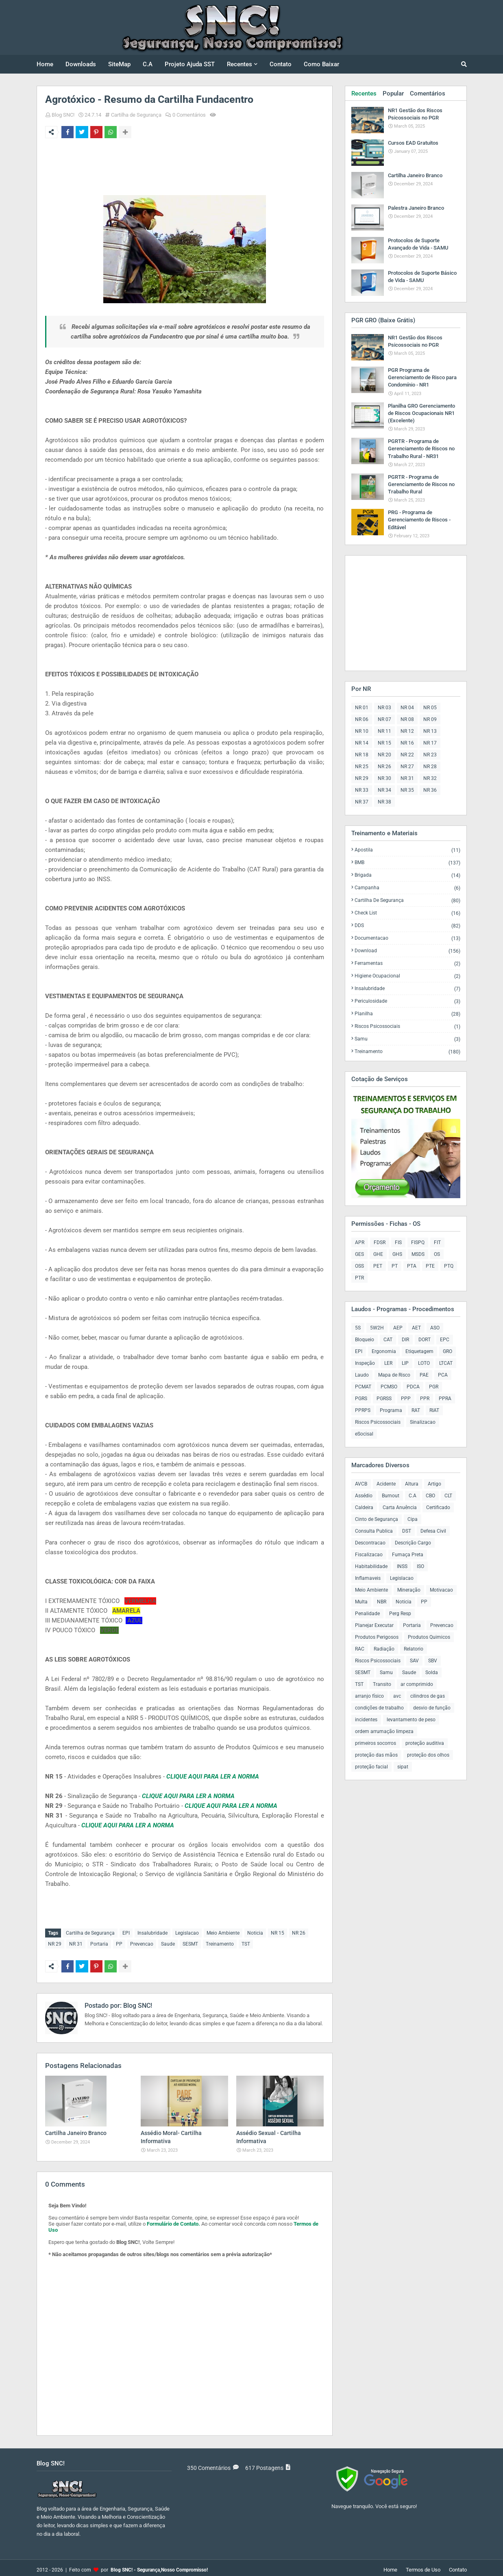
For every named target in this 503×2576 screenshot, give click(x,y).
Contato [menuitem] (281, 64)
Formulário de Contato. (173, 2220)
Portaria (99, 1942)
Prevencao (141, 1942)
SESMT (190, 1942)
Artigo (434, 1484)
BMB (407, 863)
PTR (359, 1278)
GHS (397, 1254)
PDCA (413, 1387)
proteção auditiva (424, 1743)
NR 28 (430, 766)
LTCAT (446, 1363)
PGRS (361, 1398)
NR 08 (407, 719)
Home (390, 2566)
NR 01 (361, 707)
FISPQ (418, 1242)
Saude (168, 1942)
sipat (402, 1767)
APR (359, 1242)
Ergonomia (384, 1351)
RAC (359, 1649)
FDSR (379, 1242)
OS (437, 1254)
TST (246, 1942)
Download (407, 951)
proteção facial (371, 1767)
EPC (444, 1339)
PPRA (445, 1398)
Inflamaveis (368, 1578)
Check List (407, 913)
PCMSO (389, 1387)
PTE (430, 1266)
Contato (458, 2566)
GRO (447, 1351)
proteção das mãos (376, 1755)
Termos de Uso (423, 2566)
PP (119, 1942)
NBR (381, 1602)
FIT (437, 1242)
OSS (359, 1266)
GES (359, 1254)
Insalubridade (152, 1933)
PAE (424, 1375)
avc (397, 1696)
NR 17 (430, 743)
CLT (448, 1496)
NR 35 (407, 790)
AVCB (361, 1484)
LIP (405, 1363)
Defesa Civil (433, 1531)
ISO (420, 1566)
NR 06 (361, 719)
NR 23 (430, 755)
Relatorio (413, 1649)
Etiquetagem (419, 1351)
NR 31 (76, 1942)
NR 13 (430, 731)
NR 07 (384, 719)
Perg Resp (400, 1613)
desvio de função (432, 1708)
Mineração (408, 1590)
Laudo (362, 1375)
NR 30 (384, 778)
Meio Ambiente (223, 1933)
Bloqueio (364, 1339)
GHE (378, 1254)
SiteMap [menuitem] (119, 64)
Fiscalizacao (369, 1554)
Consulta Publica (374, 1531)
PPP (406, 1398)
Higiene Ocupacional (407, 976)
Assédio (363, 1496)
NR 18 (361, 755)
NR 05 (430, 707)
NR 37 (361, 802)
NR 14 (361, 743)
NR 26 (298, 1933)
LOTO (424, 1363)
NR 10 (361, 731)
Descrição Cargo (413, 1543)
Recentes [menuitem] (239, 64)
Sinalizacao (422, 1422)
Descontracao (370, 1543)
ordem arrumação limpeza (384, 1731)
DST (406, 1531)
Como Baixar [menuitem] (321, 64)
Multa (361, 1602)
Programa (391, 1410)
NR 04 (407, 707)
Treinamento (220, 1942)
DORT (424, 1339)
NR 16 (407, 743)
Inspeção (365, 1363)
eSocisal (364, 1434)
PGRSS (384, 1398)
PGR (433, 1387)
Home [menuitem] (45, 64)
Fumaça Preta (407, 1554)
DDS (407, 926)
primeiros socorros (375, 1743)
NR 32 (430, 778)
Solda (431, 1672)
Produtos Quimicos (429, 1637)
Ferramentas (407, 963)
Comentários (427, 93)
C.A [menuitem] (147, 64)
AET (416, 1328)
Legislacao (187, 1933)
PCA (443, 1375)
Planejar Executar (374, 1625)
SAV (414, 1661)
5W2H (377, 1328)
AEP (398, 1328)
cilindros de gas (427, 1696)
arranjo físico (369, 1696)
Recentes (364, 93)
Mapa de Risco (394, 1375)
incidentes (366, 1719)
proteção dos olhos (428, 1755)
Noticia (255, 1933)
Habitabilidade (371, 1566)
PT (395, 1266)
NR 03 (384, 707)
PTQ (448, 1266)
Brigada (407, 875)
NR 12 (407, 731)
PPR (424, 1398)
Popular (393, 93)
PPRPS (362, 1410)
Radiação (384, 1649)
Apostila (407, 850)
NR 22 (407, 755)
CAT (387, 1339)
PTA (411, 1266)
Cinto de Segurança (376, 1519)
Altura (411, 1484)
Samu (407, 1039)
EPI (126, 1933)
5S (358, 1328)
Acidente (386, 1484)
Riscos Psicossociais (407, 1026)
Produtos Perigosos (376, 1637)
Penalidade (367, 1613)
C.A (412, 1496)
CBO (430, 1496)
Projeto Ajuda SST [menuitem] (190, 64)
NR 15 (277, 1933)
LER (388, 1363)
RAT (416, 1410)
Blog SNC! (63, 115)
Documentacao (407, 938)
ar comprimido (417, 1684)
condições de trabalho (379, 1708)
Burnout (390, 1496)
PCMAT (363, 1387)
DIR (405, 1339)
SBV (432, 1661)
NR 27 (407, 766)
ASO (435, 1328)
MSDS (418, 1254)
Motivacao (441, 1590)
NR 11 (384, 731)
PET (377, 1266)
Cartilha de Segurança (136, 115)
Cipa (412, 1519)
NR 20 (384, 755)
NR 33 (361, 790)
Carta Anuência (400, 1507)
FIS (398, 1242)
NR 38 (384, 802)
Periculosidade (407, 1001)
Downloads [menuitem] (80, 64)
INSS (402, 1566)
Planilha (407, 1014)
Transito (382, 1684)
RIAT (434, 1410)
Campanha (407, 888)
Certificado (438, 1507)
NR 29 (54, 1942)
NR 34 (384, 790)
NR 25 (361, 766)
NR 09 (430, 719)
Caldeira (364, 1507)
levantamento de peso (411, 1719)
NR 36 (430, 790)
